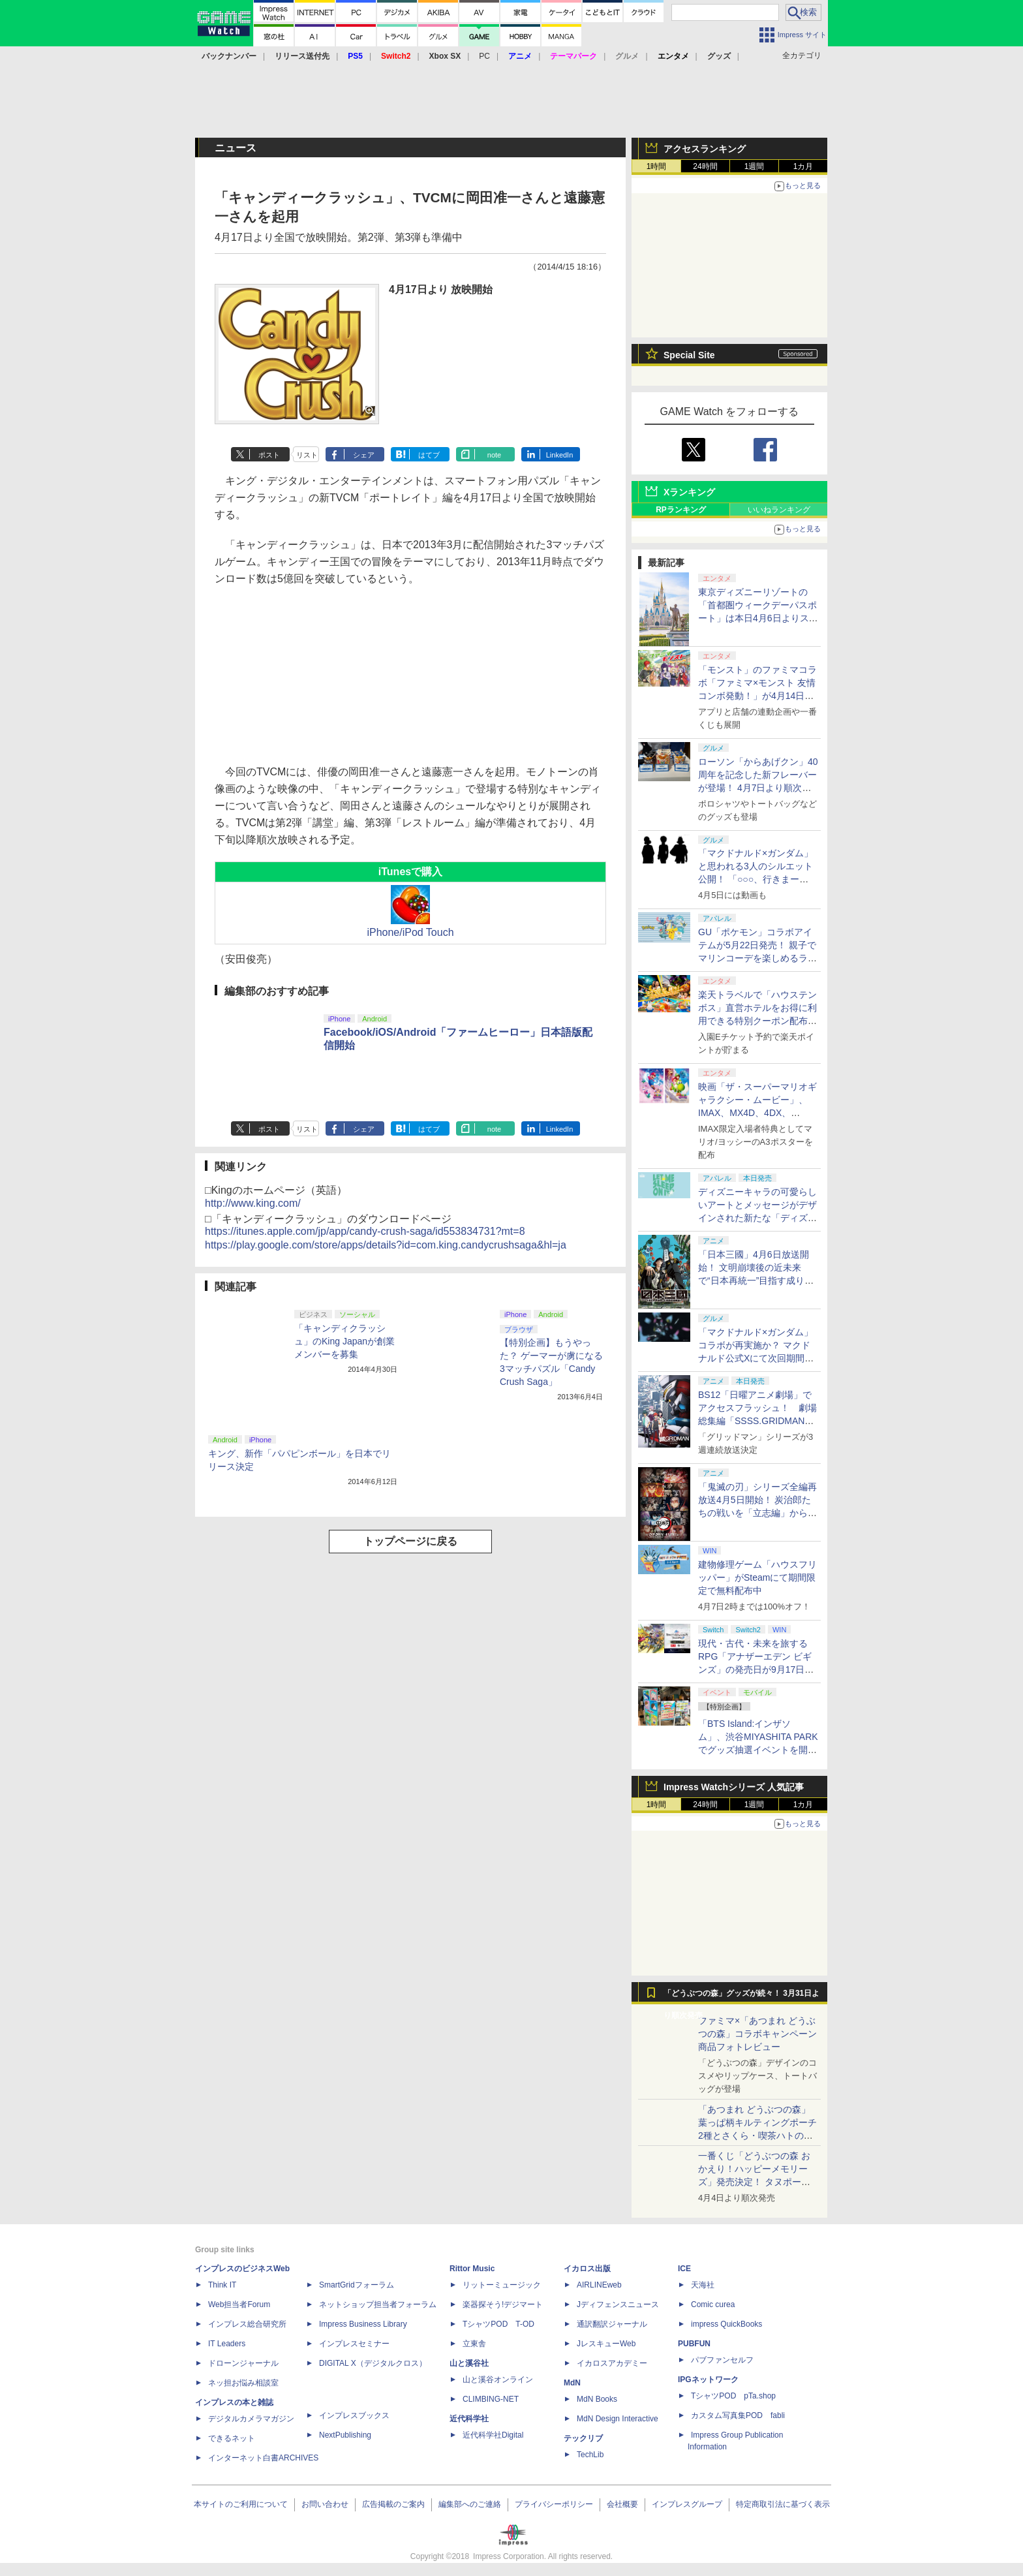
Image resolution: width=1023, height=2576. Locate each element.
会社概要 (622, 2504)
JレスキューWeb (606, 2343)
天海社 (702, 2284)
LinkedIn (559, 455)
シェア (363, 455)
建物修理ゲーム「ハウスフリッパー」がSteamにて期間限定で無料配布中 (757, 1577)
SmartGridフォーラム (356, 2284)
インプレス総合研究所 (247, 2324)
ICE (684, 2268)
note (494, 455)
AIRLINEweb (599, 2284)
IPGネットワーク (708, 2379)
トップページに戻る (410, 1541)
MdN (572, 2382)
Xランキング (689, 492)
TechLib (590, 2454)
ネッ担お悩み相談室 (243, 2382)
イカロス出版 (587, 2268)
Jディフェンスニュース (618, 2304)
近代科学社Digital (493, 2435)
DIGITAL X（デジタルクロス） (373, 2363)
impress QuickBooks (726, 2324)
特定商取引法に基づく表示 (783, 2504)
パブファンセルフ (722, 2360)
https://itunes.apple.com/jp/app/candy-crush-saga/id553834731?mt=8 (365, 1231)
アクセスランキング (705, 149)
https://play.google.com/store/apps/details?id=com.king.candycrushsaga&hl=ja (385, 1244)
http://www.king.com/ (253, 1203)
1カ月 (803, 166)
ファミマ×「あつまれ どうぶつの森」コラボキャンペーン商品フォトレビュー (757, 2033)
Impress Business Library (363, 2324)
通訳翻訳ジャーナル (612, 2324)
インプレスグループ (687, 2504)
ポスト (269, 455)
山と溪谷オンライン (498, 2379)
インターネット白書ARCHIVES (263, 2457)
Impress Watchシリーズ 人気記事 (734, 1787)
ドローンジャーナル (243, 2363)
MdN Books (597, 2399)
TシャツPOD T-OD (498, 2324)
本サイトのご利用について (241, 2504)
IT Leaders (226, 2343)
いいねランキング (779, 509)
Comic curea (713, 2304)
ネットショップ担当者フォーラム (377, 2304)
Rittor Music (472, 2268)
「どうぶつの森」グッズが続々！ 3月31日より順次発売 (741, 1996)
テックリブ (583, 2438)
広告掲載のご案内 (393, 2504)
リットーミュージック (502, 2284)
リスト (307, 455)
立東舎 (474, 2343)
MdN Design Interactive (617, 2418)
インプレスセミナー (354, 2343)
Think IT (222, 2284)
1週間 (754, 166)
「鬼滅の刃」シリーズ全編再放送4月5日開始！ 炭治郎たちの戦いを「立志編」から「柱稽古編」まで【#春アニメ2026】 (757, 1513)
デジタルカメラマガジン (251, 2418)
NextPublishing (345, 2435)
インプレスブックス (354, 2415)
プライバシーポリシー (554, 2504)
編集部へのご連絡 (469, 2504)
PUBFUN (694, 2343)
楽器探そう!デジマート (503, 2304)
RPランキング (681, 509)
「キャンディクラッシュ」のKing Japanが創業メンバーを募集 (344, 1341)
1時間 (657, 166)
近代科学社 (469, 2418)
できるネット (231, 2438)
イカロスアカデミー (612, 2363)
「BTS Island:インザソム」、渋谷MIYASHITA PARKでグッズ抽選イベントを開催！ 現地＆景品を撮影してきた (758, 1749)
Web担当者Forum (239, 2304)
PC (484, 56)
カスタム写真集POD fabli (738, 2415)
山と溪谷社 (469, 2363)
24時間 (705, 166)
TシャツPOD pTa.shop (733, 2395)
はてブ (429, 455)
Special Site (689, 355)
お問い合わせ (324, 2504)
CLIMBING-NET (491, 2399)
